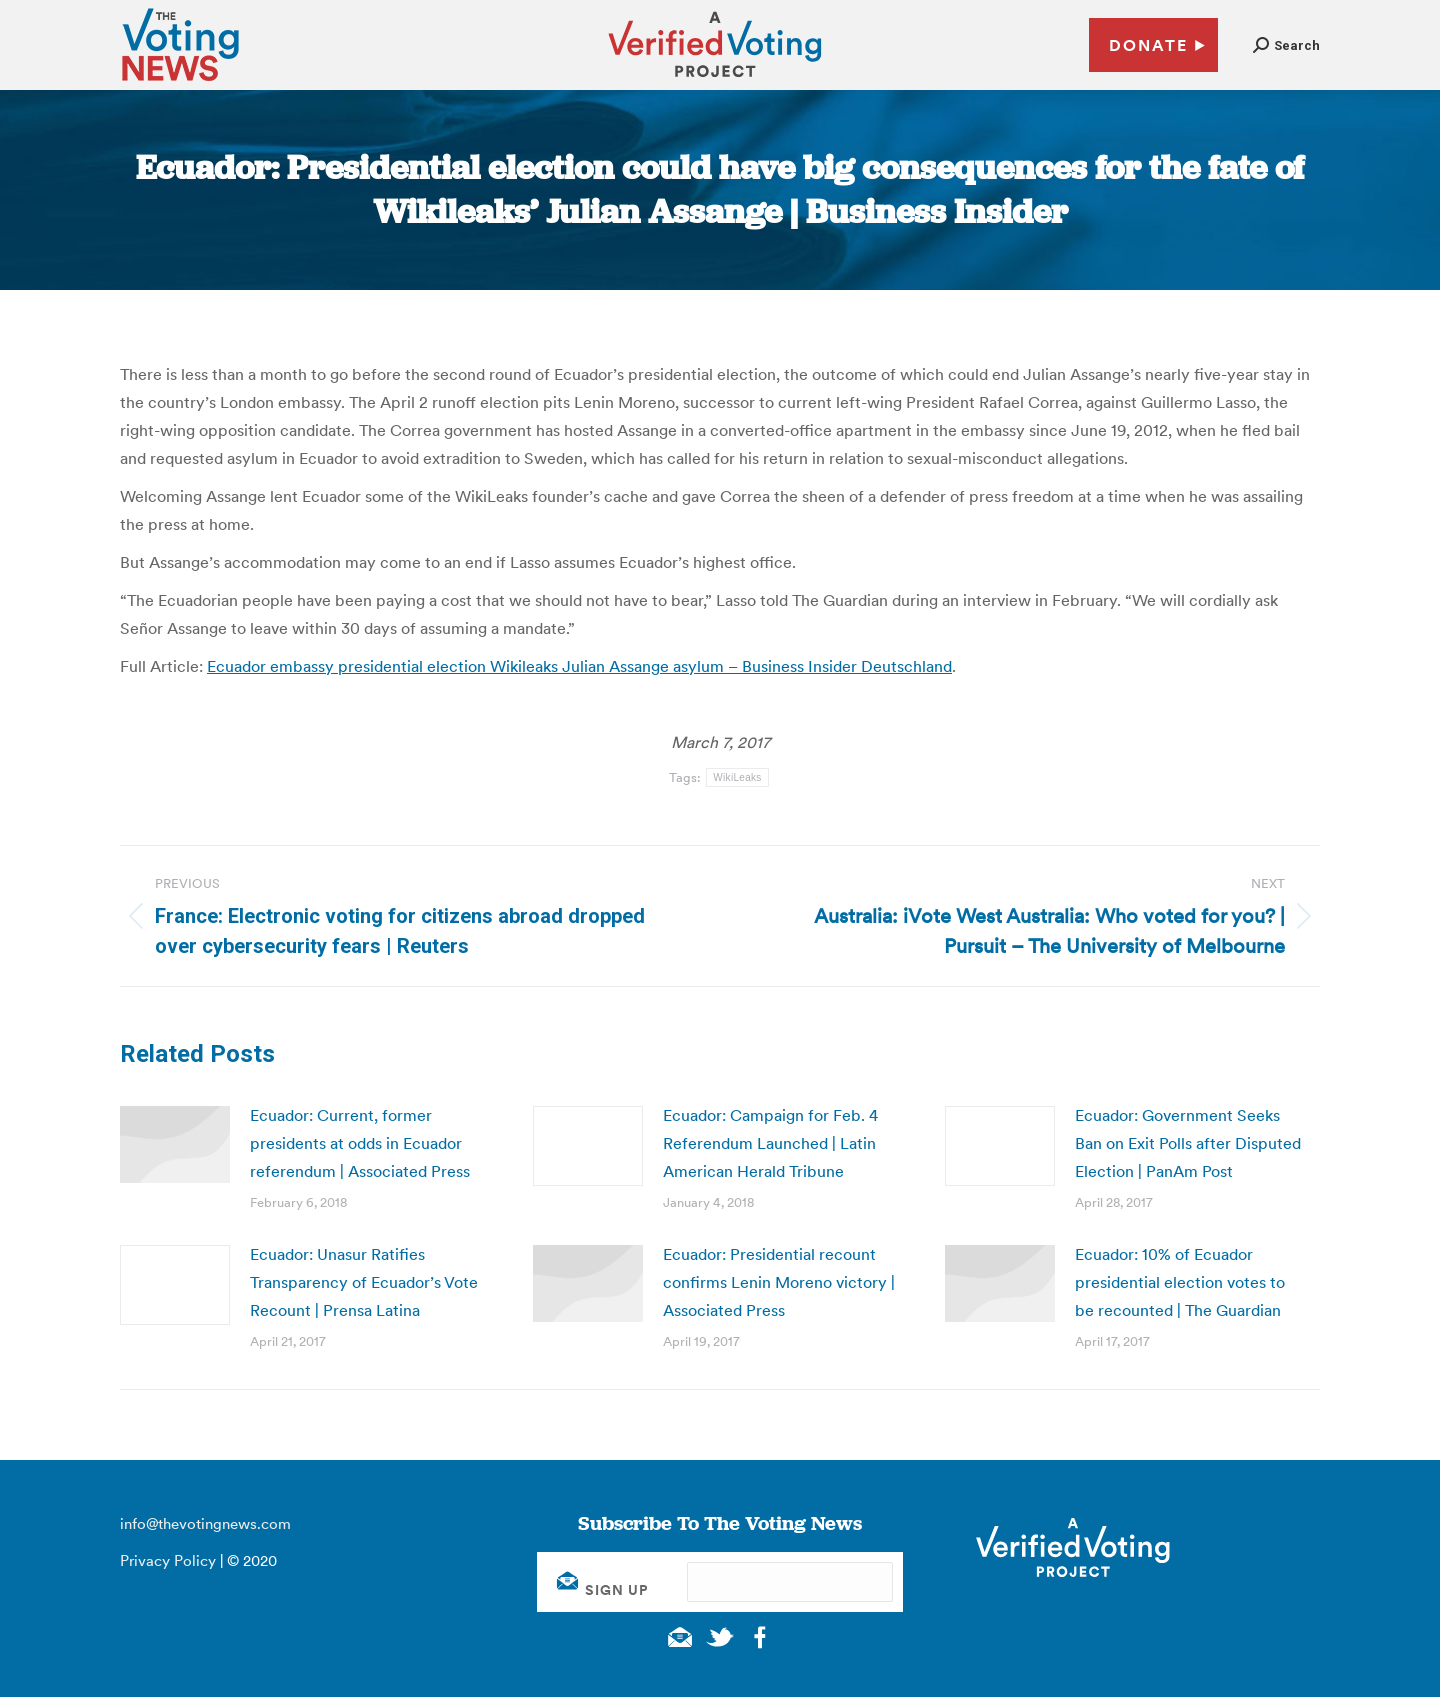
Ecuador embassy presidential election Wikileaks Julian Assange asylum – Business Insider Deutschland (579, 666)
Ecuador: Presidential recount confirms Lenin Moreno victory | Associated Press (779, 1282)
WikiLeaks (737, 777)
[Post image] (175, 1144)
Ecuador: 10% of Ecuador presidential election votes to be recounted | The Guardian (1180, 1282)
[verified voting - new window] (715, 80)
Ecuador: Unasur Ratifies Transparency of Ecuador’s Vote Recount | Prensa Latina (364, 1282)
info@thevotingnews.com (205, 1523)
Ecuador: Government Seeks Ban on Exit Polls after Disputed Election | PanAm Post (1188, 1143)
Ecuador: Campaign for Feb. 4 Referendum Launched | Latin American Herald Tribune (770, 1143)
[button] (1286, 45)
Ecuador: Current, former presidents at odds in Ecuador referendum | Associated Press (360, 1143)
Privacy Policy (168, 1560)
